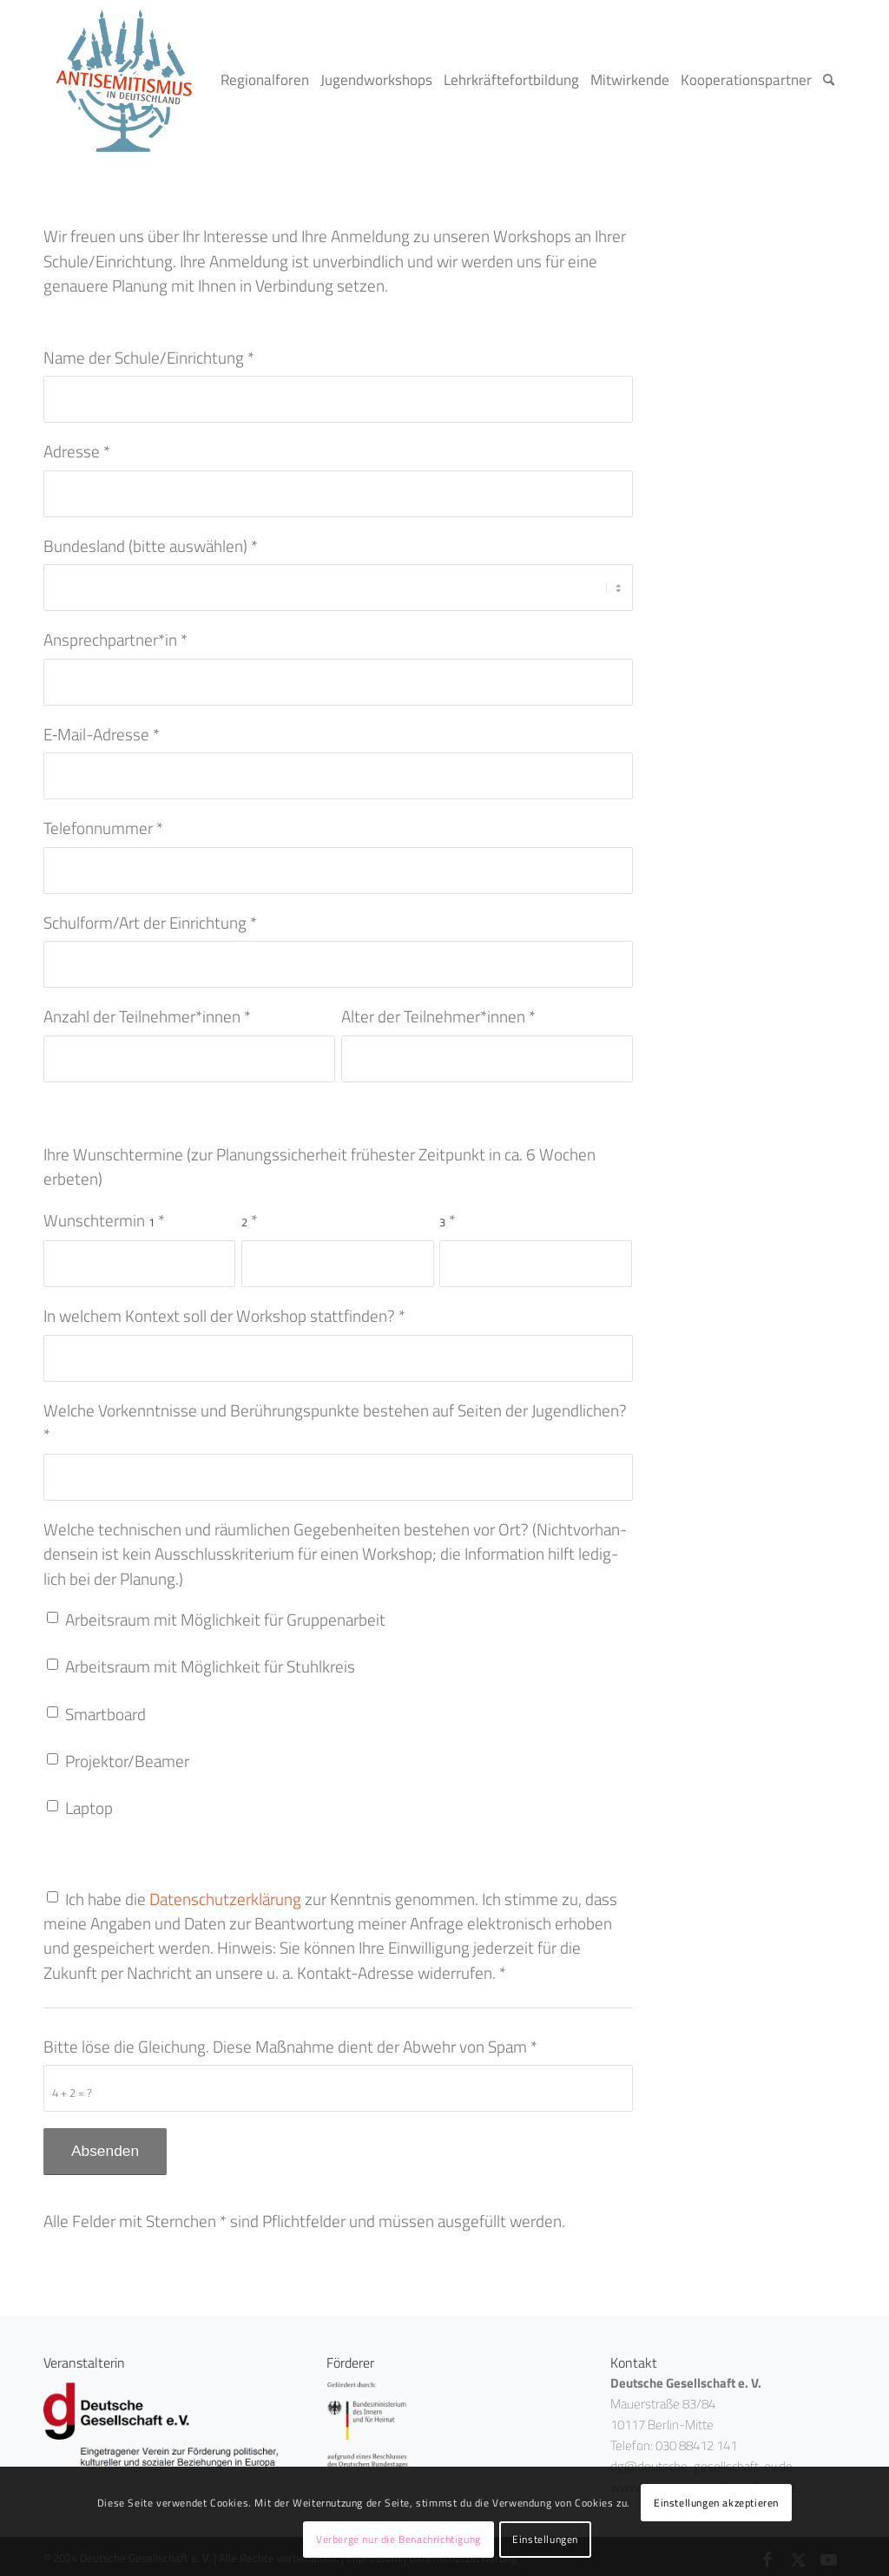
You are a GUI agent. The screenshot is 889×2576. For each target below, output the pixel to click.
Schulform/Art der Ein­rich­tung (150, 916)
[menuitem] (270, 80)
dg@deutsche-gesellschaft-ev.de (701, 2461)
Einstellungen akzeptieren (716, 2502)
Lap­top (89, 1803)
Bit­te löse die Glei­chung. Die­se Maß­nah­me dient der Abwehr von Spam (290, 2042)
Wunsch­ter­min (104, 1214)
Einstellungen (545, 2539)
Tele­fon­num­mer (103, 822)
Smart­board (105, 1708)
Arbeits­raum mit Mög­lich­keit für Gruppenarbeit (225, 1613)
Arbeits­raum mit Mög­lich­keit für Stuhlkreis (210, 1661)
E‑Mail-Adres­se (101, 728)
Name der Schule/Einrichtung (148, 357)
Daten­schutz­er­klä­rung (225, 1893)
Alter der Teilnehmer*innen (438, 1010)
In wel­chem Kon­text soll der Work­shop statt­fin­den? (224, 1310)
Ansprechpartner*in (115, 633)
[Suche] (834, 80)
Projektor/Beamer (127, 1756)
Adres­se (76, 451)
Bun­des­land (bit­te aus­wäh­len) (150, 546)
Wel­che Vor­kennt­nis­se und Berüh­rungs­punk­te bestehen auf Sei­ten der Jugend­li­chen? (335, 1417)
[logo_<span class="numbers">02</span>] (123, 80)
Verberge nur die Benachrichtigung (398, 2539)
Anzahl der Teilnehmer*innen (147, 1010)
